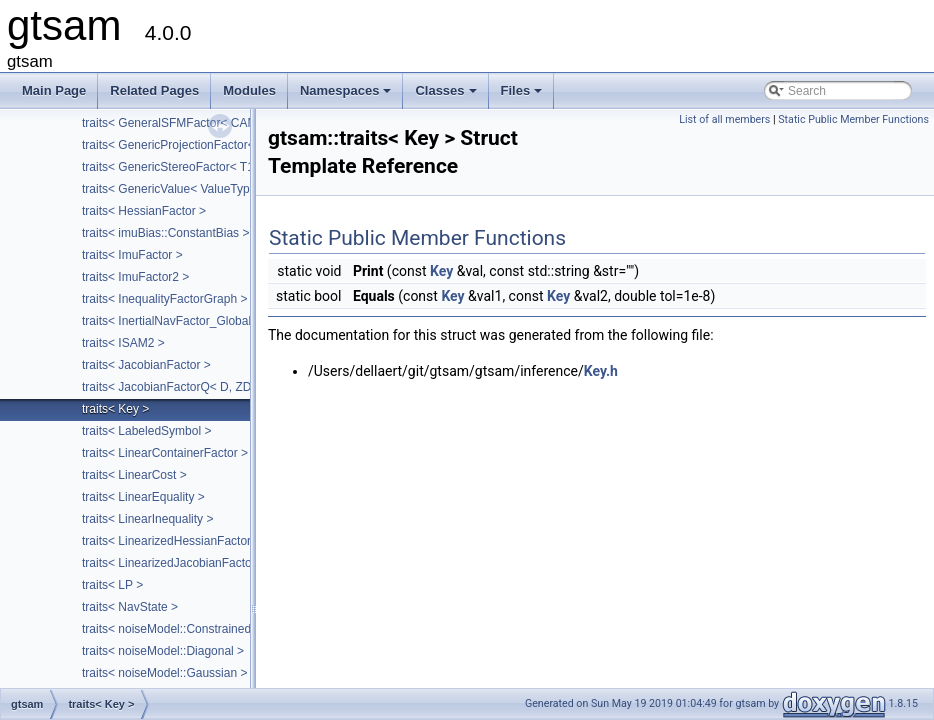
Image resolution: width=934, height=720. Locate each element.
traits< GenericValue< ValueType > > (179, 189)
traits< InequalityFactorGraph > (164, 299)
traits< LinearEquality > (143, 497)
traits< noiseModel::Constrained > (171, 629)
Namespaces (347, 96)
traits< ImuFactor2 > (135, 277)
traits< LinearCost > (134, 475)
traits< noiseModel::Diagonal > (163, 651)
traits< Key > (115, 409)
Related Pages (154, 90)
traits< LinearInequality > (147, 519)
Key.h (601, 371)
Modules (249, 90)
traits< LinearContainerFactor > (165, 453)
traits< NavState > (130, 607)
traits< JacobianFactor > (146, 365)
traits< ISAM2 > (123, 343)
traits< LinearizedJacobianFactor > (174, 563)
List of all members (724, 119)
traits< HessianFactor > (144, 211)
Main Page (54, 90)
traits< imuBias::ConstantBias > (165, 233)
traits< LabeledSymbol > (146, 431)
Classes (447, 96)
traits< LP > (112, 585)
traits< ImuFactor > (132, 255)
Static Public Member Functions (853, 119)
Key (441, 271)
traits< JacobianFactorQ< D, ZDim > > (183, 387)
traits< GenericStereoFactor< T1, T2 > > (188, 167)
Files (523, 96)
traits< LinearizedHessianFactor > (171, 541)
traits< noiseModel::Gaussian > (164, 673)
